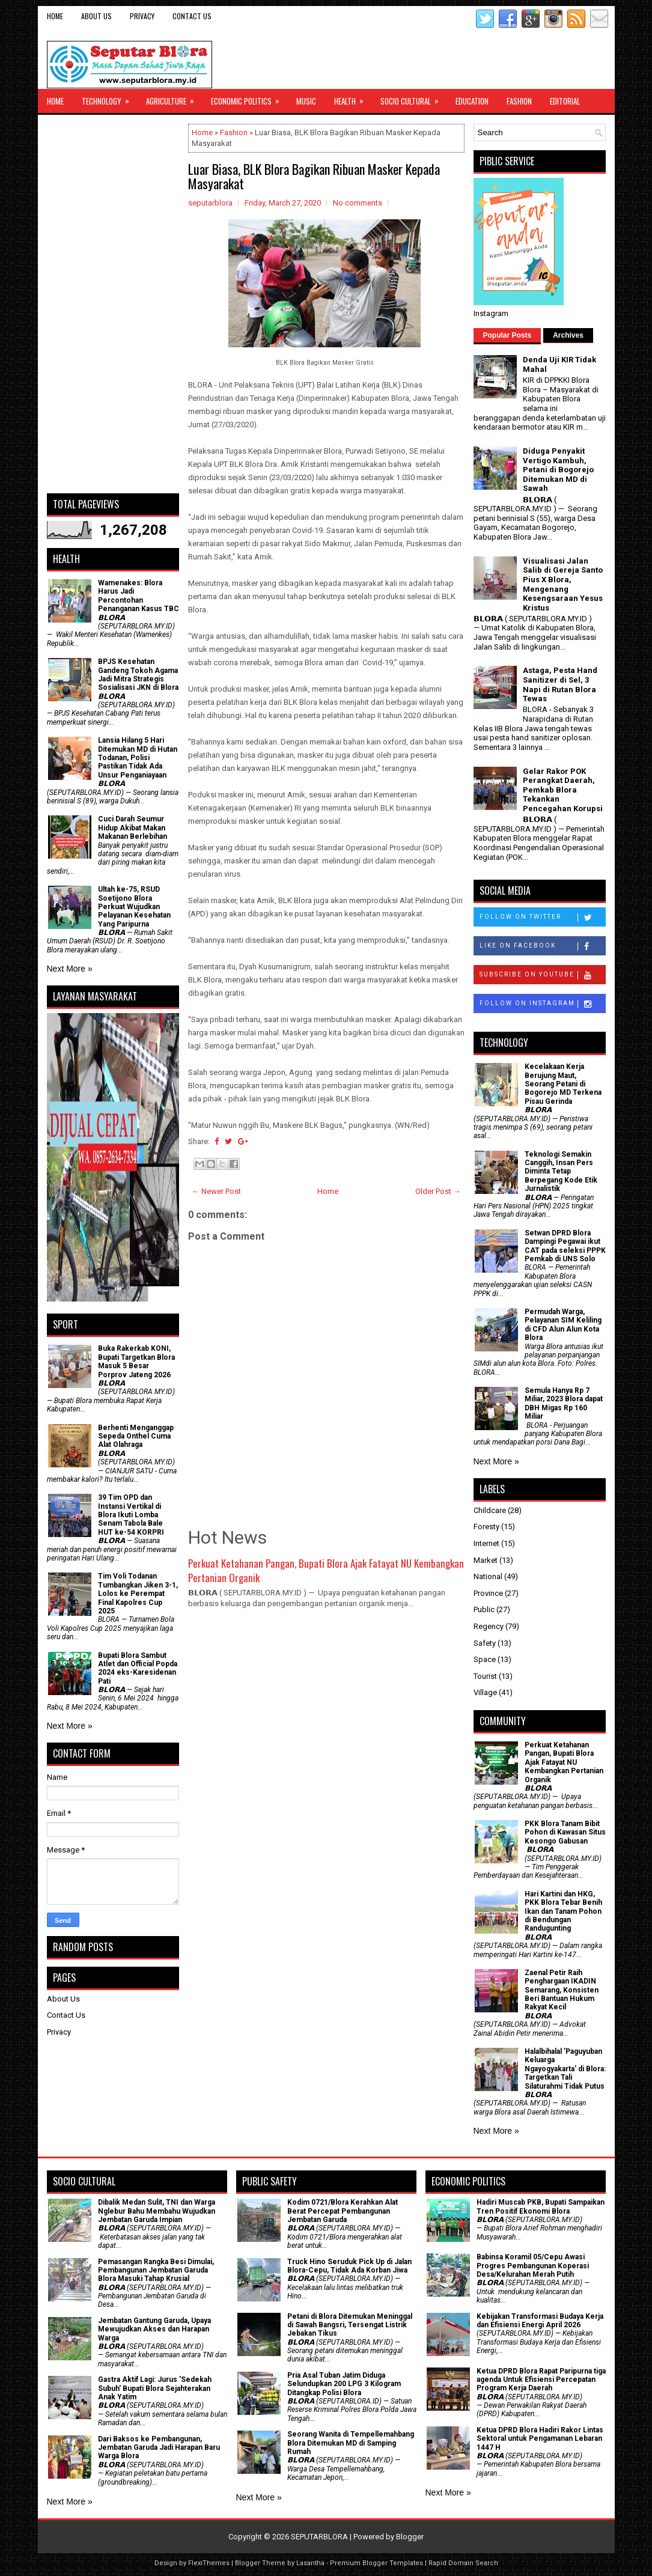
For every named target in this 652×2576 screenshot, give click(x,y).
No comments (357, 202)
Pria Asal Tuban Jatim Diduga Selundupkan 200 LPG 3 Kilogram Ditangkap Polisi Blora (344, 2384)
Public (484, 1609)
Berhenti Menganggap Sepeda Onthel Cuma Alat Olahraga (136, 1436)
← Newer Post (216, 1191)
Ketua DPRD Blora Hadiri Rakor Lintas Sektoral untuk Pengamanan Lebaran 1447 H (540, 2439)
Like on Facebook (542, 946)
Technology (109, 98)
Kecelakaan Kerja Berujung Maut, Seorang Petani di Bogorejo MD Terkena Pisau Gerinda (563, 1084)
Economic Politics (249, 98)
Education (472, 101)
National (488, 1576)
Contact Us (192, 16)
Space (485, 1659)
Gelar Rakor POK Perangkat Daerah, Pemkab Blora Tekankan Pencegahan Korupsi (563, 790)
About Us (96, 16)
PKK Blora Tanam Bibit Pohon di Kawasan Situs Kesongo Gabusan (565, 1832)
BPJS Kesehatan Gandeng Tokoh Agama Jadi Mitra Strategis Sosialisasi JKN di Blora (138, 674)
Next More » (70, 968)
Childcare (490, 1510)
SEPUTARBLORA (319, 2536)
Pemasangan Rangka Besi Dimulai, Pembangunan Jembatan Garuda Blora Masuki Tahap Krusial (156, 2270)
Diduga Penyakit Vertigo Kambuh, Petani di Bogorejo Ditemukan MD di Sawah (558, 469)
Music (306, 101)
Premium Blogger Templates (376, 2563)
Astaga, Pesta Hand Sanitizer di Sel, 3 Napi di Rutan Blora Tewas (560, 684)
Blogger (410, 2536)
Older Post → (438, 1191)
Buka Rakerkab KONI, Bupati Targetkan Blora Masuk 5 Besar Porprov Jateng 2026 (136, 1361)
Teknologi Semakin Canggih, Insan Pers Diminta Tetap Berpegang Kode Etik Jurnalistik (561, 1171)
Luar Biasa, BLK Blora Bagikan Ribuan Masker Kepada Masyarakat (314, 176)
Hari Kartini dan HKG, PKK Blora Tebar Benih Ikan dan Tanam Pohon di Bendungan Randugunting (563, 1911)
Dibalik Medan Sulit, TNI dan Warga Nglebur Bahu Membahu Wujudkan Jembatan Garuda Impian (156, 2211)
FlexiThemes (209, 2563)
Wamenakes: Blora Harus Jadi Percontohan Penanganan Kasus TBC (138, 596)
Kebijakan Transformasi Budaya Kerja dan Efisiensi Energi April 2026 (540, 2320)
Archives (568, 335)
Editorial (565, 101)
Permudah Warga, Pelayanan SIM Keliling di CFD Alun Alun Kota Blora (563, 1325)
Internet (486, 1543)
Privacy (142, 16)
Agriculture (174, 98)
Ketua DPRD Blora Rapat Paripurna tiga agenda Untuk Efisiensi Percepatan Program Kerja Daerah (541, 2380)
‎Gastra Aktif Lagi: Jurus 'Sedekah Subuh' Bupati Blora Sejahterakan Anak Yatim (155, 2388)
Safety (485, 1643)
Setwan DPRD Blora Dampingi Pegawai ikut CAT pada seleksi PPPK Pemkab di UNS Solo (565, 1246)
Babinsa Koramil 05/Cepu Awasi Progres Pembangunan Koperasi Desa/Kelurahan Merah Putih (533, 2266)
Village (485, 1692)
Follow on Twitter (542, 917)
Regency (489, 1626)
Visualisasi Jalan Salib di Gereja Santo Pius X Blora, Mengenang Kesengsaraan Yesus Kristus (563, 584)
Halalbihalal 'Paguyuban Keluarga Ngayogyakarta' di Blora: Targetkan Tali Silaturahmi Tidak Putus (565, 2068)
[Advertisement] (113, 304)
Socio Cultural (413, 98)
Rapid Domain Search (463, 2563)
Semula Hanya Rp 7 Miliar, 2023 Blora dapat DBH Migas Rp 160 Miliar (564, 1403)
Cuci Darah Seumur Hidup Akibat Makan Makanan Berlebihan (132, 828)
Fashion (519, 101)
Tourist (485, 1676)
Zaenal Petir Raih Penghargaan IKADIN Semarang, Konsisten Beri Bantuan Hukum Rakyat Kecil (562, 1990)
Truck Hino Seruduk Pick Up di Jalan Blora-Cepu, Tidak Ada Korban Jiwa (349, 2266)
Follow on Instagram (542, 1004)
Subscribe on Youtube (542, 975)
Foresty (486, 1526)
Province (488, 1593)
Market (486, 1560)
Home (55, 16)
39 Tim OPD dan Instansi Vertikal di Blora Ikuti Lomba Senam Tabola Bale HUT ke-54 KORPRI (131, 1514)
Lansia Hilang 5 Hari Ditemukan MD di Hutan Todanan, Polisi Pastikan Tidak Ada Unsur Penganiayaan (137, 757)
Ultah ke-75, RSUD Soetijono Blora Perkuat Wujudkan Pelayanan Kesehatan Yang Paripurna (134, 906)
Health (352, 98)
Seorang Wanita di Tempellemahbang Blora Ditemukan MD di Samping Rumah (350, 2443)
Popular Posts (507, 335)
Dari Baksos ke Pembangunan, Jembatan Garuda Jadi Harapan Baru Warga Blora (159, 2448)
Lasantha (310, 2563)
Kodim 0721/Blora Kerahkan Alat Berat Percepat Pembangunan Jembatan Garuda (342, 2211)
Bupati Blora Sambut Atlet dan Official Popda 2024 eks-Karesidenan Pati (137, 1668)
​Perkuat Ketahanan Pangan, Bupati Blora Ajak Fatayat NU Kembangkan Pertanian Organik (326, 1570)
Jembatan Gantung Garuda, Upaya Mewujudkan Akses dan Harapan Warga (154, 2329)
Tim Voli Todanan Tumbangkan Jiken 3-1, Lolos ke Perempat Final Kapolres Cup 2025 (138, 1593)
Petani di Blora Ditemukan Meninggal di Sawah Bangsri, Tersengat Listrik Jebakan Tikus (349, 2325)
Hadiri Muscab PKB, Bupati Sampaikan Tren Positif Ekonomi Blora (541, 2206)
